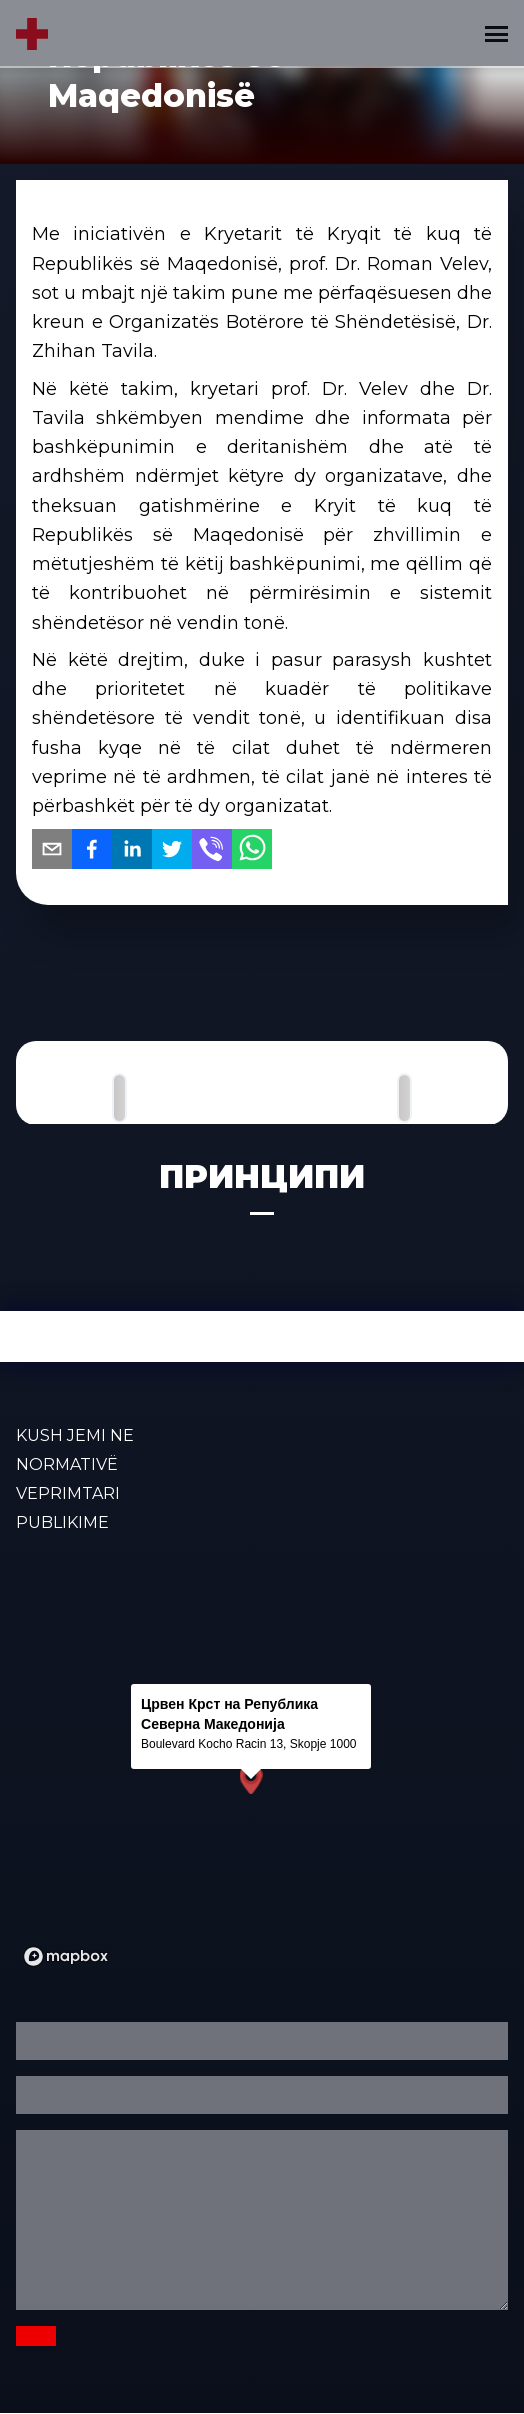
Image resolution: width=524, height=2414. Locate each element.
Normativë (67, 1464)
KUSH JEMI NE (75, 1435)
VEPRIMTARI (68, 1493)
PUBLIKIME (62, 1522)
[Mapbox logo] (66, 1956)
